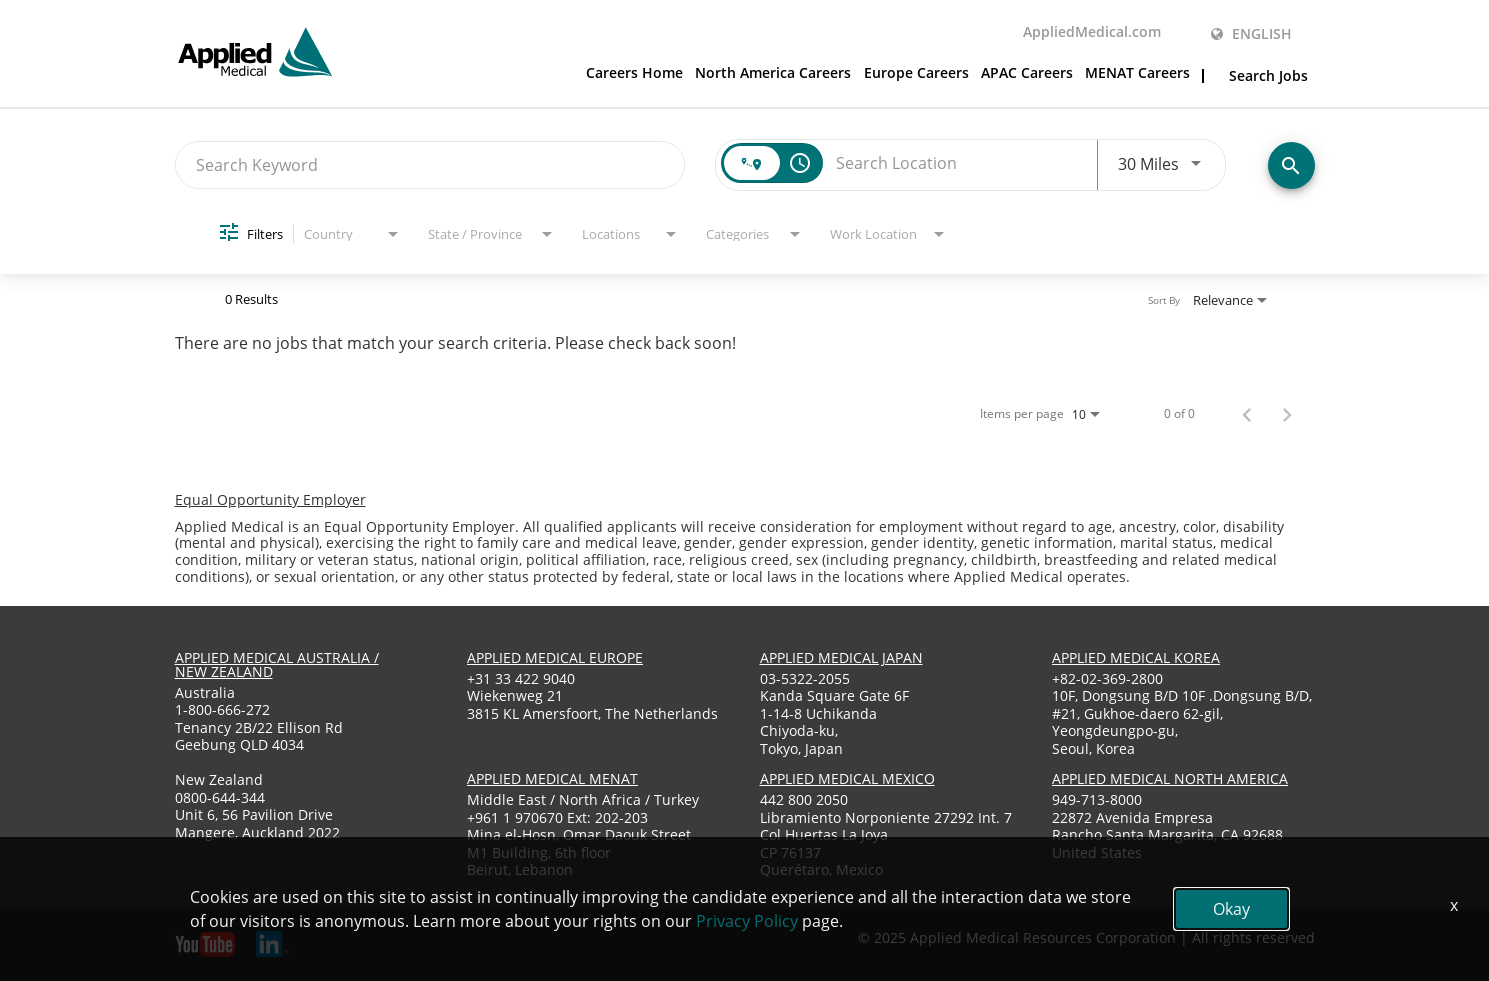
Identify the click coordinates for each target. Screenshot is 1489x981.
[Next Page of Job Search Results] (1287, 414)
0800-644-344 (220, 797)
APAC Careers (1027, 74)
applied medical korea (1136, 657)
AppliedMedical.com (1092, 33)
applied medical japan (841, 657)
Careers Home (634, 74)
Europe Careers (916, 74)
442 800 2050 (804, 799)
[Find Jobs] (1291, 165)
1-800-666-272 (222, 709)
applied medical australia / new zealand (277, 664)
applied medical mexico (847, 778)
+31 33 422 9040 (521, 678)
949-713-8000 (1097, 799)
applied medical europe (555, 657)
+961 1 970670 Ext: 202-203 (557, 817)
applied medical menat (552, 778)
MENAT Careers (1137, 74)
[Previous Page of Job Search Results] (1247, 414)
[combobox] (430, 164)
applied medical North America (1170, 778)
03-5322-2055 (805, 678)
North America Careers (773, 74)
